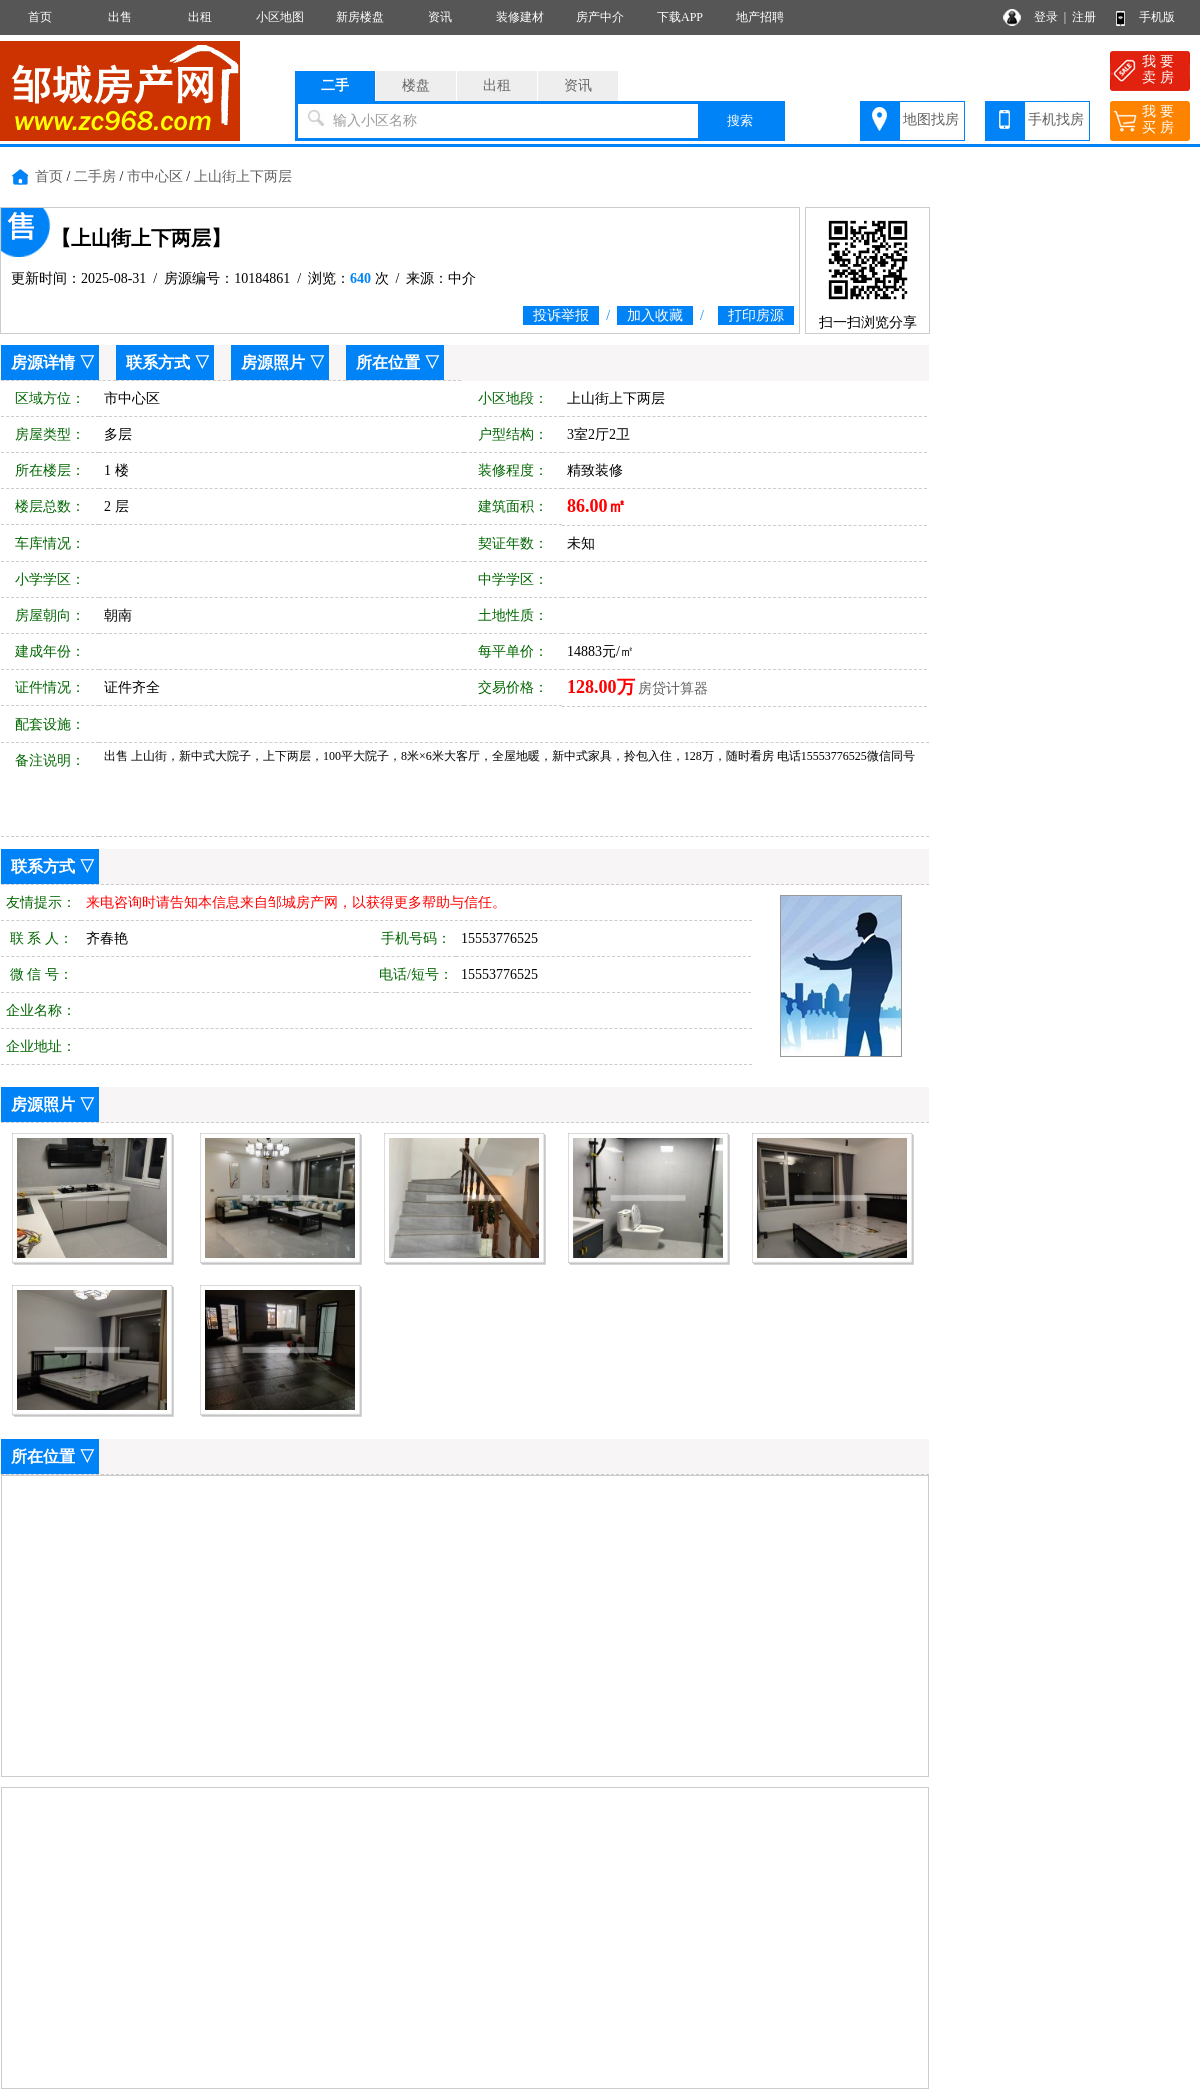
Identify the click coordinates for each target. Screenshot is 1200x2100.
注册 (1084, 17)
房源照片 (273, 362)
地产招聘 (760, 17)
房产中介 (600, 17)
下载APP (680, 17)
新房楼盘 (360, 17)
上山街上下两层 (243, 176)
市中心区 (155, 176)
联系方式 (158, 362)
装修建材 (520, 17)
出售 (120, 17)
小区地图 (280, 17)
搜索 (740, 120)
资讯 (440, 17)
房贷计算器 (673, 688)
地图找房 (931, 119)
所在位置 (388, 362)
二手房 (95, 176)
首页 (40, 17)
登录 (1046, 17)
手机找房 (1056, 119)
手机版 (1157, 17)
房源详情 (43, 362)
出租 (200, 17)
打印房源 (756, 315)
